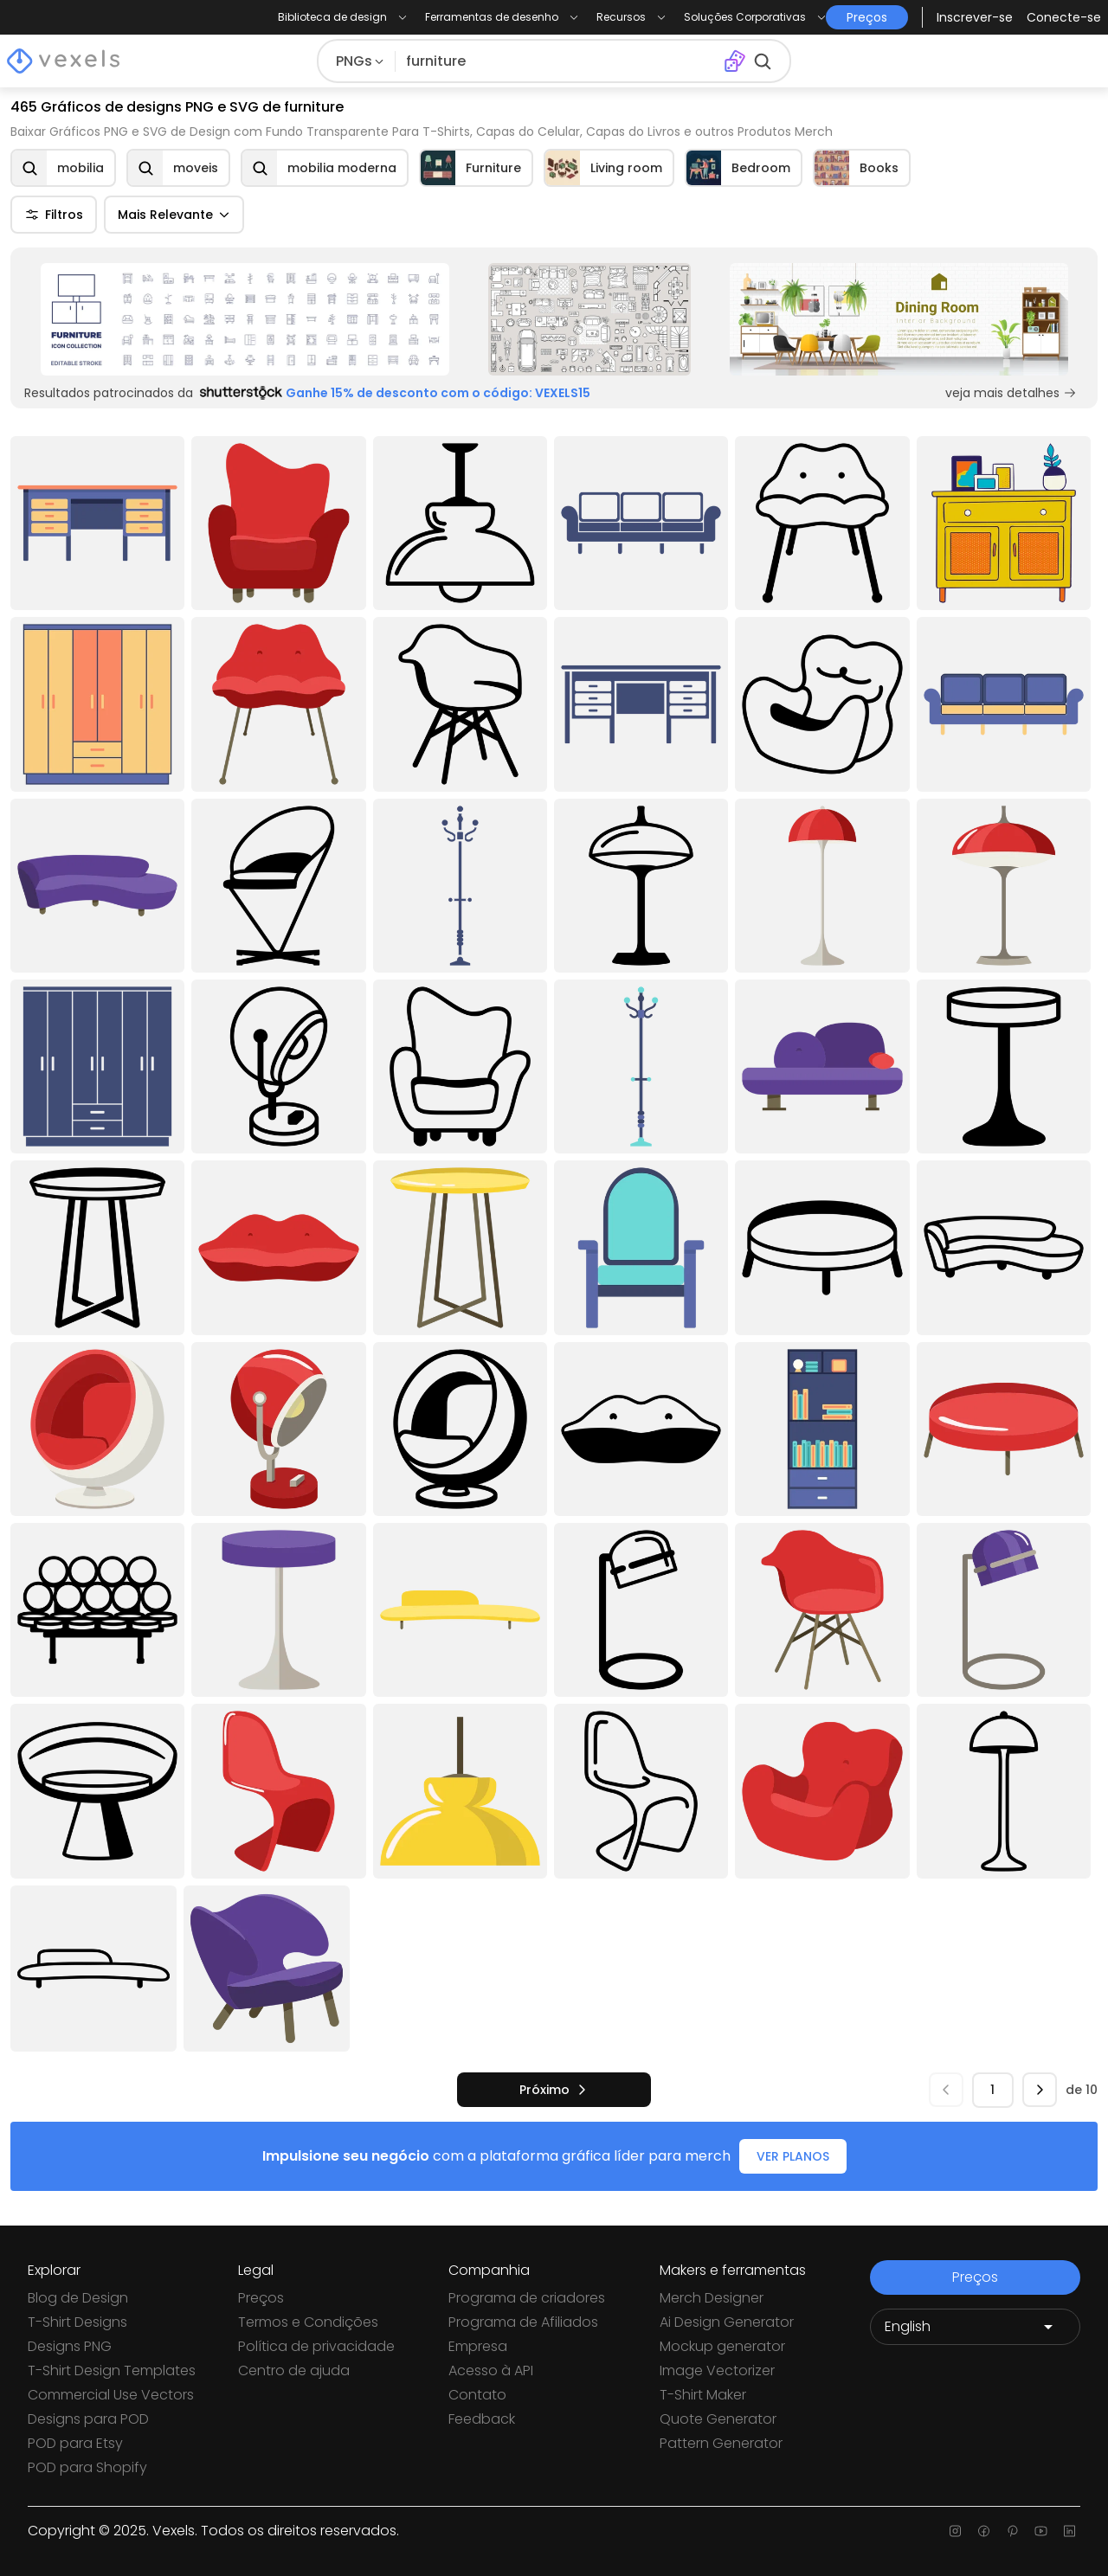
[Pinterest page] (1012, 2531)
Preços (261, 2298)
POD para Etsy (75, 2443)
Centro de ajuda (294, 2370)
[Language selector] (975, 2326)
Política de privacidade (316, 2346)
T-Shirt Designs (77, 2322)
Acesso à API (490, 2370)
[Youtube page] (1041, 2531)
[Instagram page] (955, 2531)
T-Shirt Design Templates (112, 2370)
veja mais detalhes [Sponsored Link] (1011, 392)
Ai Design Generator (727, 2322)
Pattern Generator (721, 2443)
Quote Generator (718, 2419)
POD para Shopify (87, 2467)
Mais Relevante (174, 214)
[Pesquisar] (556, 61)
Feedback (481, 2419)
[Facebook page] (984, 2531)
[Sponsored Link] (245, 319)
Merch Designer (711, 2298)
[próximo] (554, 2089)
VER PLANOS (793, 2156)
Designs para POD (88, 2419)
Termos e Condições (308, 2322)
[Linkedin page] (1069, 2531)
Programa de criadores (526, 2298)
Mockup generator (722, 2346)
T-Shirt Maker (703, 2395)
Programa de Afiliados (523, 2322)
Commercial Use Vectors (111, 2395)
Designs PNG (70, 2346)
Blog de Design (78, 2298)
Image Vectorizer (717, 2370)
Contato (477, 2395)
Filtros (53, 214)
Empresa (477, 2346)
